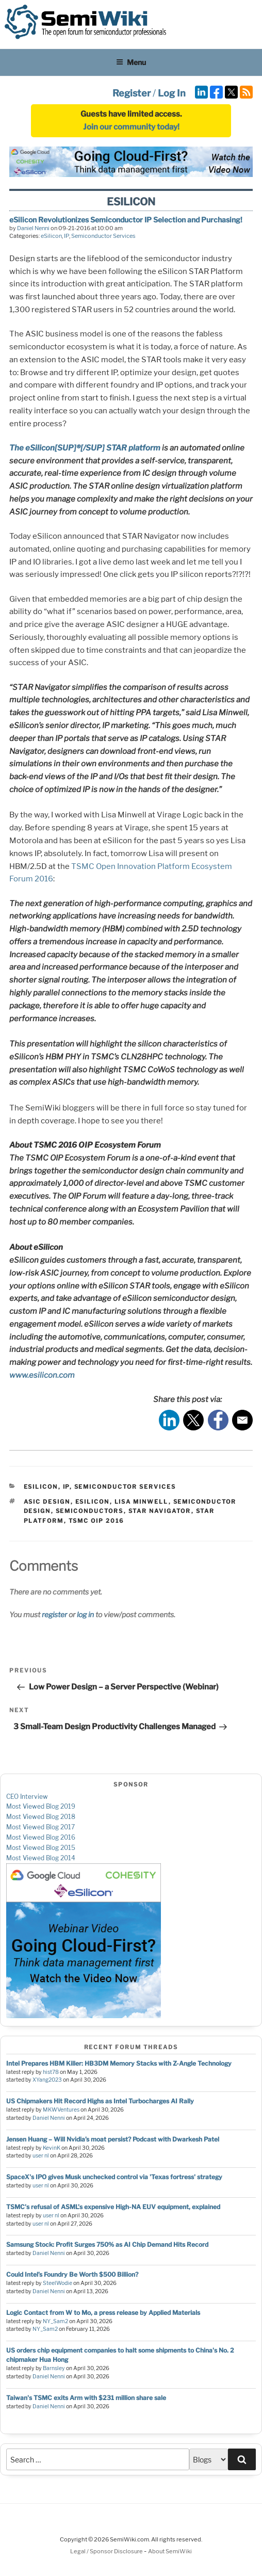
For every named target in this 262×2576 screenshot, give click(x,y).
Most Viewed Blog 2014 (40, 1858)
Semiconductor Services (103, 235)
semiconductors (90, 1511)
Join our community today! (131, 127)
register (54, 1614)
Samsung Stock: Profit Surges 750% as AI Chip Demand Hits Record (107, 2244)
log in (85, 1614)
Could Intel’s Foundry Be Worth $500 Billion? (72, 2274)
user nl (40, 2155)
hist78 (51, 2072)
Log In (172, 93)
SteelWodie (57, 2283)
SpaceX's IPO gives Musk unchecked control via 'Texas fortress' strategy (114, 2177)
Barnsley (54, 2368)
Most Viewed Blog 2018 (40, 1817)
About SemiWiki (170, 2551)
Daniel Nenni (33, 228)
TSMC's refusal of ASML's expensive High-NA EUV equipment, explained (113, 2207)
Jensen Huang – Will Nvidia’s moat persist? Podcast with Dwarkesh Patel (112, 2139)
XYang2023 (47, 2079)
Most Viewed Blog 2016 (40, 1837)
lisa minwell (141, 1501)
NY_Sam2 (55, 2321)
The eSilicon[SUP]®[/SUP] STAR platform (84, 448)
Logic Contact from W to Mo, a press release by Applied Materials (103, 2312)
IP (66, 235)
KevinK (51, 2148)
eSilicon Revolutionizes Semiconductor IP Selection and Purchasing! (125, 219)
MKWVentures (61, 2109)
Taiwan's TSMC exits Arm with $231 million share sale (86, 2398)
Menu (131, 62)
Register (131, 93)
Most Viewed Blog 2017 (40, 1827)
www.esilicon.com (42, 1375)
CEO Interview (27, 1796)
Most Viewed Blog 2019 (40, 1806)
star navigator (159, 1511)
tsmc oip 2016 (96, 1520)
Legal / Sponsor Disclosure (107, 2551)
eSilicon (51, 235)
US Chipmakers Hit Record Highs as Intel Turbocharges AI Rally (100, 2101)
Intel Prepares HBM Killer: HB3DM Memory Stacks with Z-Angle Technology (119, 2063)
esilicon (92, 1501)
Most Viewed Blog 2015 (40, 1848)
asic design (47, 1501)
